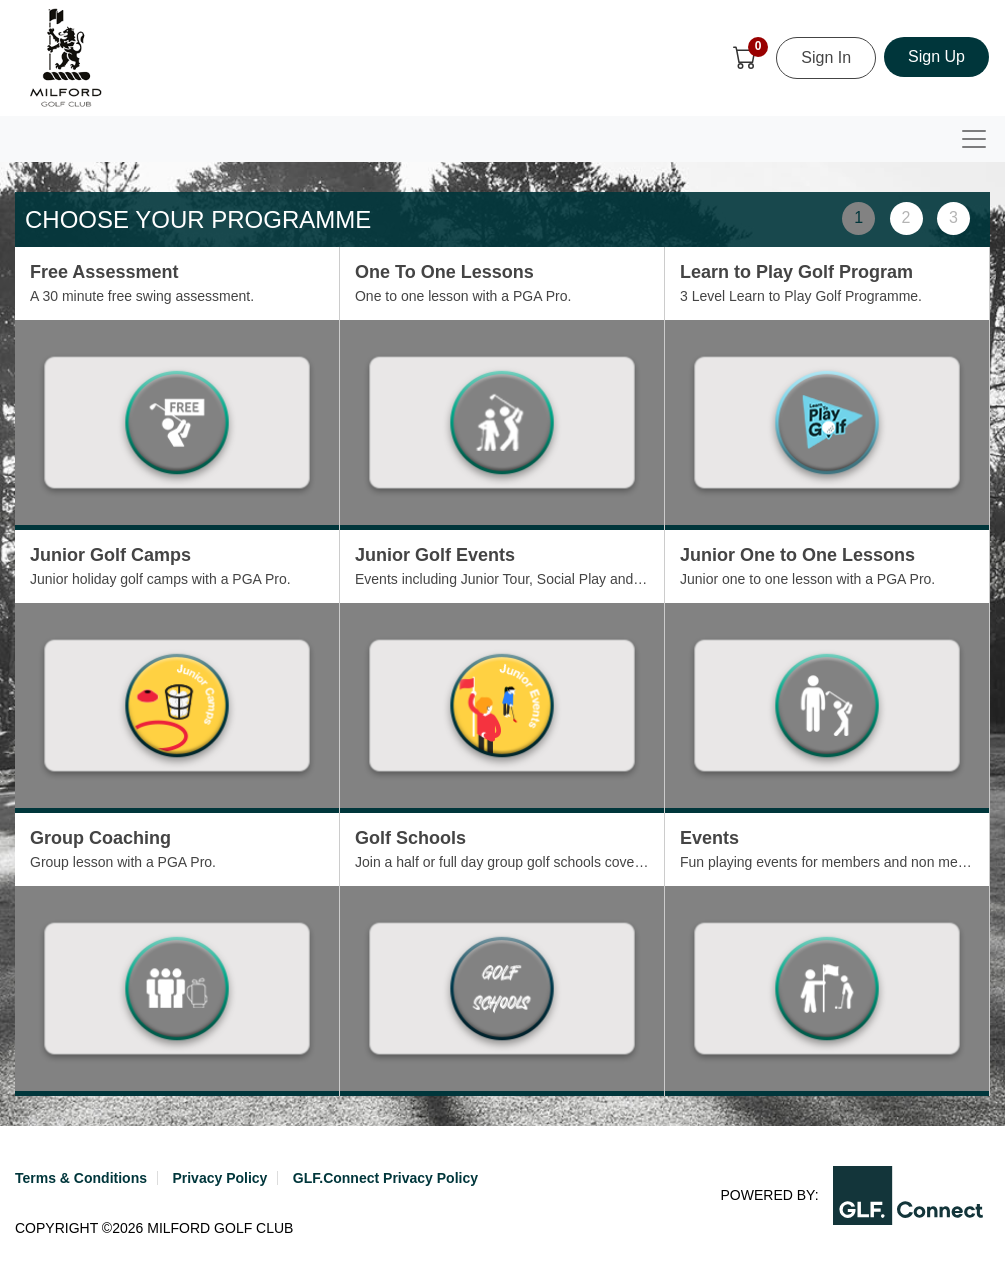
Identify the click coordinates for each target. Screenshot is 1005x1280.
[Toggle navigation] (974, 139)
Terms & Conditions (81, 1178)
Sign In (826, 57)
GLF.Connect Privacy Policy (385, 1178)
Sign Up (936, 56)
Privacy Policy (219, 1178)
